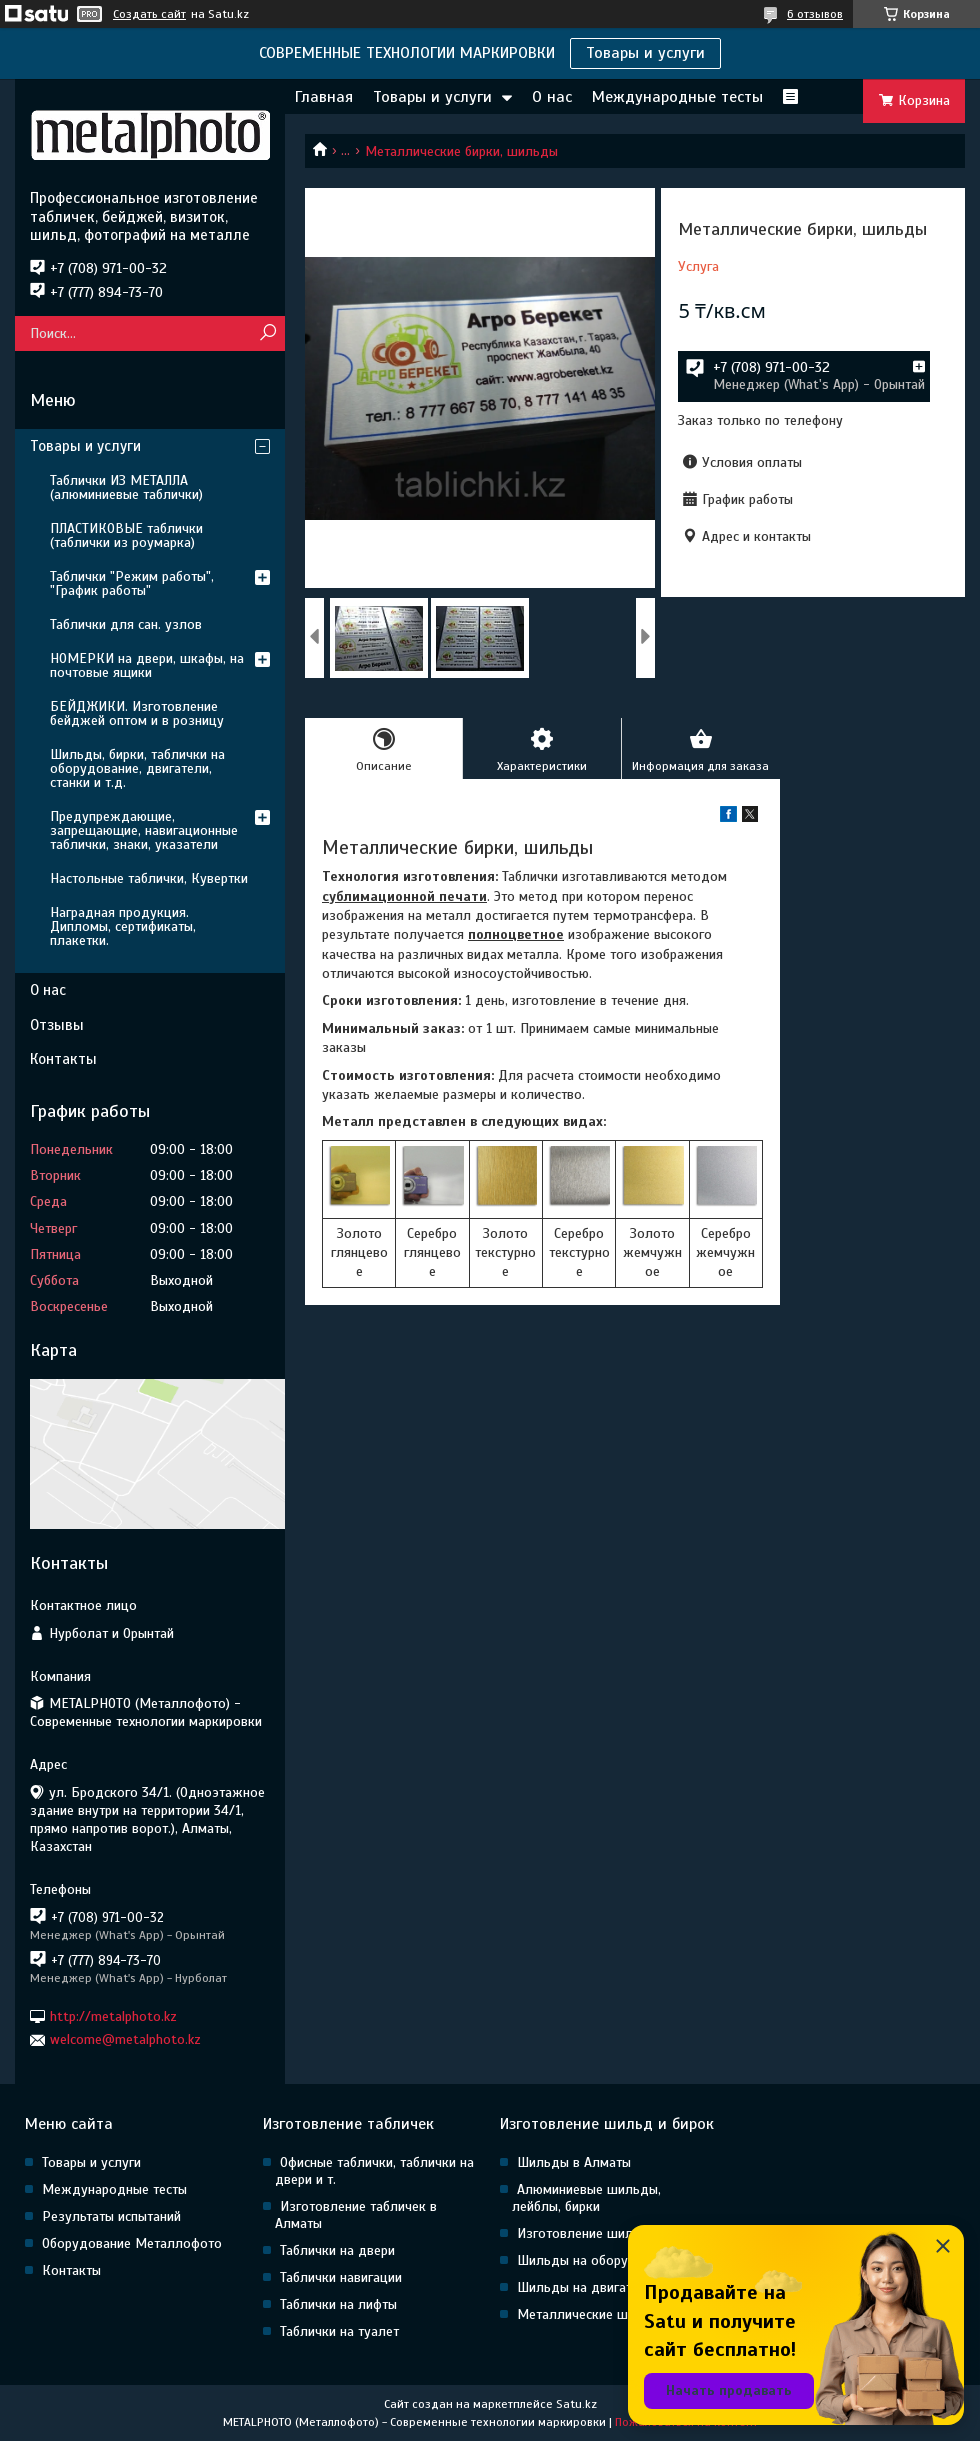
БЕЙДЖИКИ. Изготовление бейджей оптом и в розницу (137, 713)
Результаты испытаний (111, 2216)
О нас (552, 97)
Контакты (63, 1059)
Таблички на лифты (338, 2304)
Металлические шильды (592, 2314)
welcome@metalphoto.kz (125, 2039)
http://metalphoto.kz (113, 2016)
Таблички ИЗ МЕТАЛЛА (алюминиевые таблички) (126, 487)
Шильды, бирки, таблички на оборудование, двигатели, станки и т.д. (137, 768)
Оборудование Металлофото (132, 2243)
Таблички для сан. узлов (126, 624)
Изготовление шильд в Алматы (614, 2233)
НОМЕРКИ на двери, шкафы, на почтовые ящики (147, 665)
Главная (324, 97)
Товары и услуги (645, 53)
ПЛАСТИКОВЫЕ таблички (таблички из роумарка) (126, 535)
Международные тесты (677, 97)
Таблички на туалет (339, 2331)
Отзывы (57, 1025)
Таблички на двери (337, 2250)
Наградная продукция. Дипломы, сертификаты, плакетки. (123, 926)
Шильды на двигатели (585, 2287)
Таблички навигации (341, 2277)
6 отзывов (815, 14)
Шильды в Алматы (574, 2162)
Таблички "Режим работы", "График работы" (132, 583)
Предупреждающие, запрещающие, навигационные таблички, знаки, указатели (144, 830)
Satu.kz (576, 2404)
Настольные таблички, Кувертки (149, 878)
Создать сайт (149, 14)
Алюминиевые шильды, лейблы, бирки (586, 2198)
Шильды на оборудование (598, 2260)
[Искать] (267, 333)
